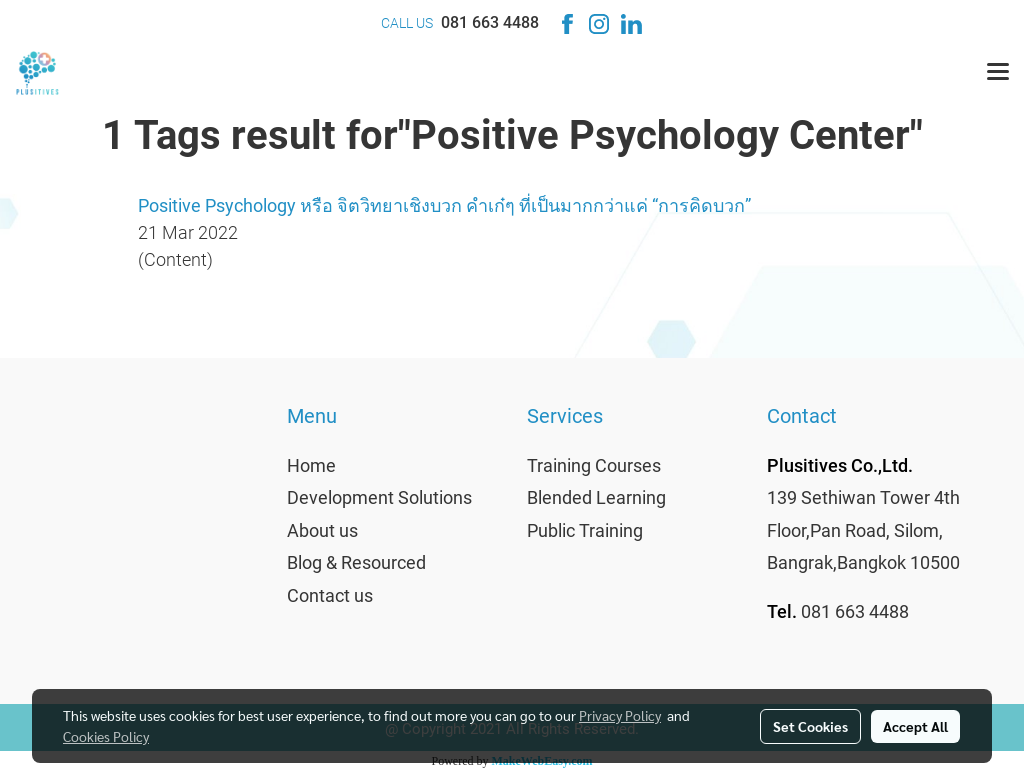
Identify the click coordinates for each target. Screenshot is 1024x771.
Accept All (915, 726)
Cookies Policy (106, 736)
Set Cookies (810, 726)
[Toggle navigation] (998, 73)
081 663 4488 (490, 22)
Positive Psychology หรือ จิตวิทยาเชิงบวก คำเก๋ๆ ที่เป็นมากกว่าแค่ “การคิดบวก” (444, 205)
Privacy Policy (620, 715)
